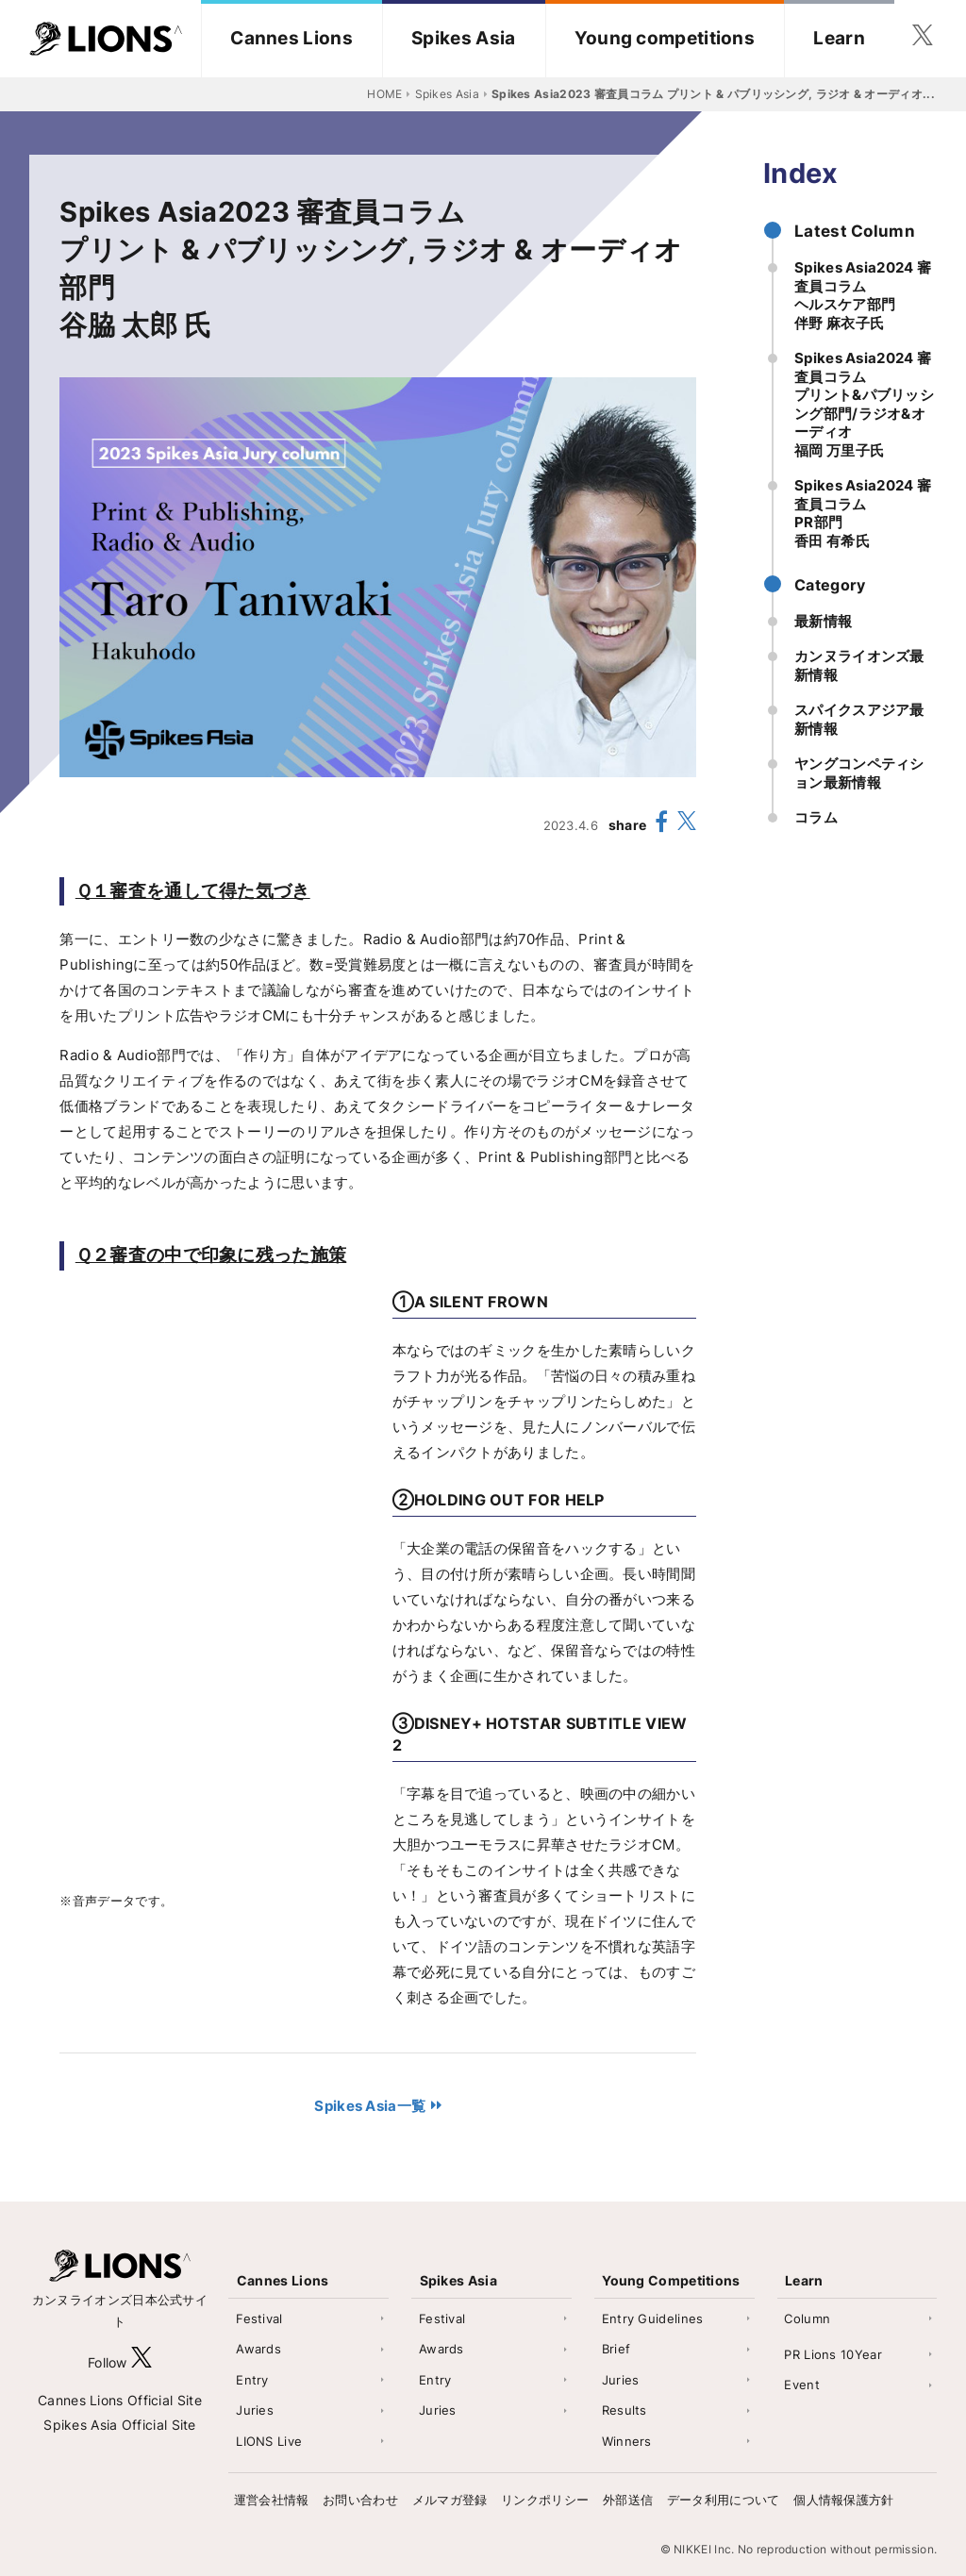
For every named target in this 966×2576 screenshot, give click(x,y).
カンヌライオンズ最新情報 (859, 665)
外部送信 (628, 2499)
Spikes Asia (463, 38)
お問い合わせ (360, 2499)
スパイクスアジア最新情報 (859, 719)
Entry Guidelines (653, 2318)
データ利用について (723, 2499)
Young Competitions (671, 2280)
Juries (255, 2410)
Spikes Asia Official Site (119, 2425)
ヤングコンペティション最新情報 (859, 773)
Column (807, 2318)
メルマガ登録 (450, 2499)
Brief (616, 2348)
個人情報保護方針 (843, 2499)
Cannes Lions (291, 38)
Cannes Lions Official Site (120, 2400)
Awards (258, 2348)
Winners (627, 2441)
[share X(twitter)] (686, 825)
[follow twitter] (922, 39)
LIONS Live (269, 2441)
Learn (839, 38)
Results (624, 2410)
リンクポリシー (545, 2499)
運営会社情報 (271, 2499)
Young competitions (665, 38)
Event (802, 2384)
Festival (259, 2318)
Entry (252, 2379)
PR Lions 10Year (833, 2354)
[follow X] (141, 2362)
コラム (816, 817)
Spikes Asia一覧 (369, 2106)
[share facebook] (662, 824)
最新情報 (823, 621)
